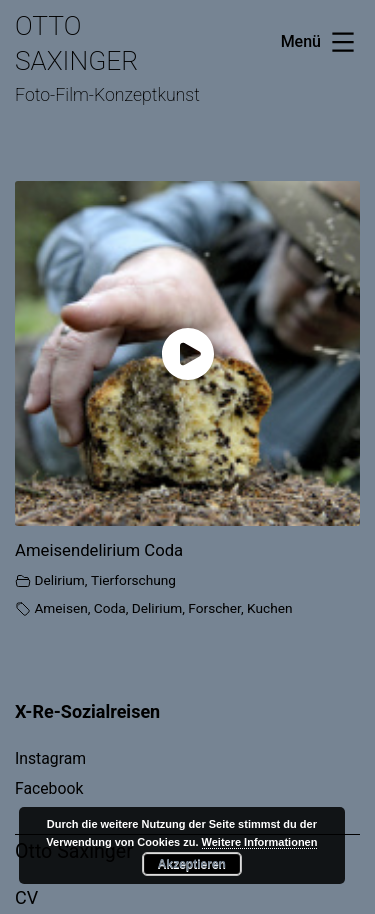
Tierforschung (133, 580)
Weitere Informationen (260, 842)
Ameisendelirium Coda (99, 550)
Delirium (59, 580)
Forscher (214, 608)
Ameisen (60, 608)
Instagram (50, 758)
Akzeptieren (192, 864)
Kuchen (269, 608)
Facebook (49, 788)
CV (26, 897)
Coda (110, 608)
